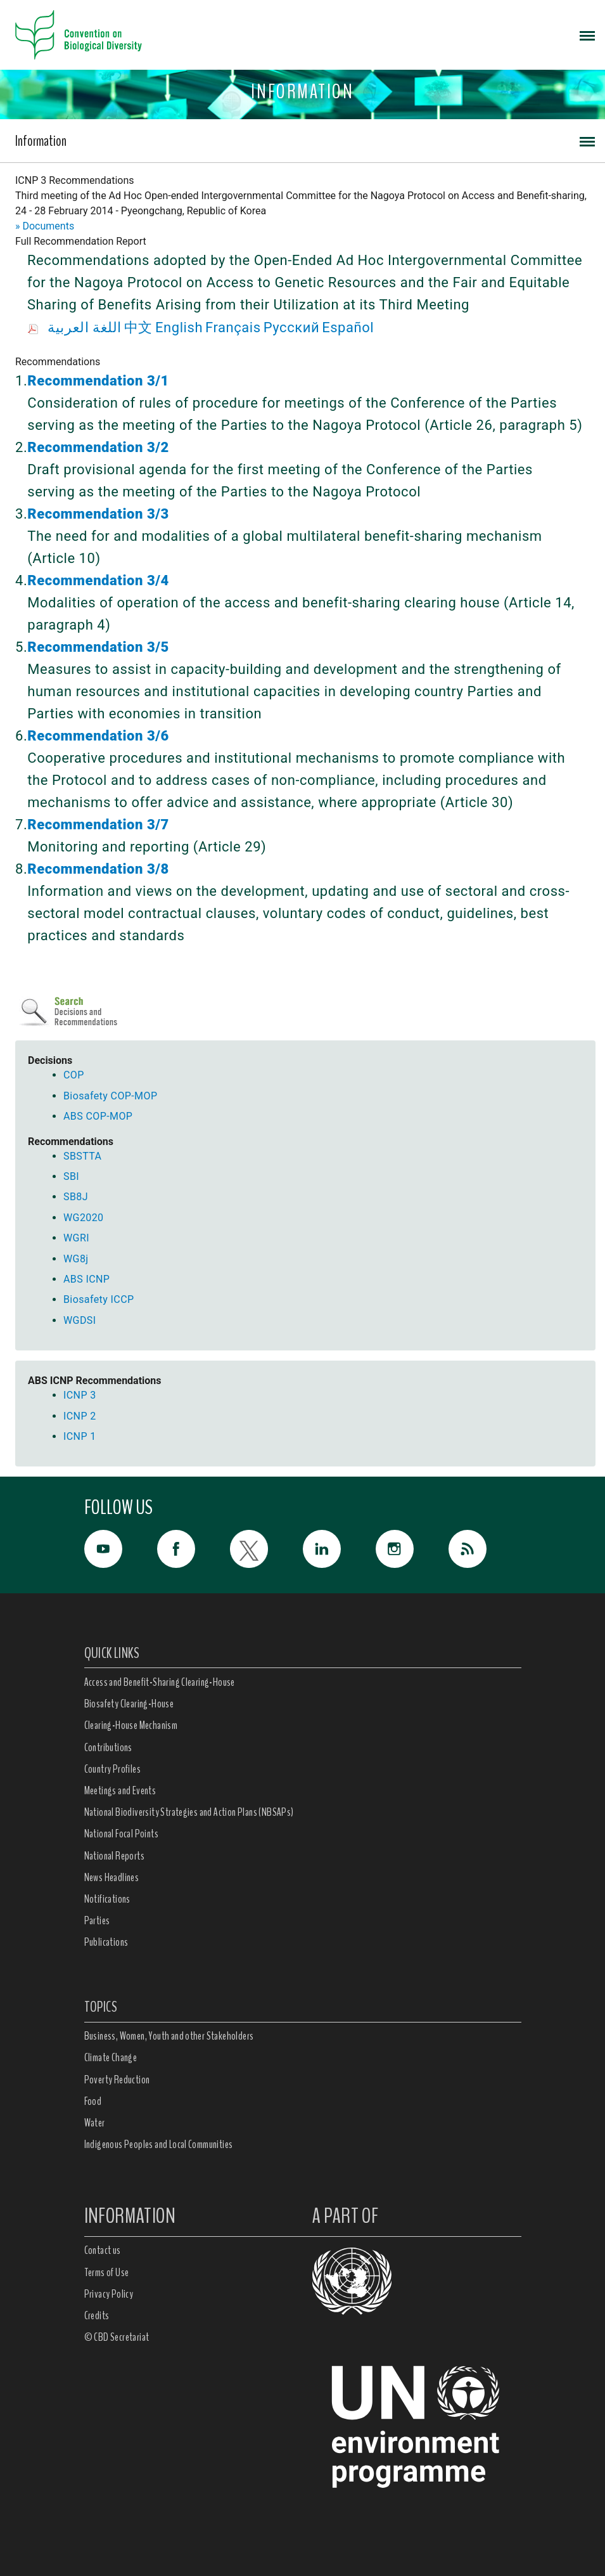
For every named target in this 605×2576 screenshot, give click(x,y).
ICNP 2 (79, 1416)
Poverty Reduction (117, 2079)
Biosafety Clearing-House (129, 1703)
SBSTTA (82, 1156)
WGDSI (79, 1320)
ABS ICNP (86, 1279)
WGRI (76, 1238)
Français (233, 327)
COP (73, 1075)
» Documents (44, 226)
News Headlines (111, 1877)
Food (93, 2101)
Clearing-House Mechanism (131, 1725)
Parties (97, 1920)
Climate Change (110, 2057)
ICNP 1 (79, 1436)
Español (348, 327)
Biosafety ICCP (98, 1299)
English (179, 327)
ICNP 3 (79, 1395)
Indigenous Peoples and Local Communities (158, 2144)
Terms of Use (106, 2272)
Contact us (102, 2250)
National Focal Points (121, 1833)
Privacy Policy (109, 2293)
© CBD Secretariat (117, 2337)
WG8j (76, 1259)
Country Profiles (112, 1769)
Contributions (108, 1747)
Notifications (107, 1898)
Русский (291, 327)
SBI (71, 1176)
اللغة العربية (85, 327)
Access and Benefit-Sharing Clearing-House (159, 1682)
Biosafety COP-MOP (110, 1096)
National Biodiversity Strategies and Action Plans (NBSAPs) (189, 1812)
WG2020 (83, 1218)
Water (94, 2122)
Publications (106, 1942)
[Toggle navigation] (587, 35)
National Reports (114, 1855)
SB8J (75, 1197)
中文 (138, 327)
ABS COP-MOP (97, 1116)
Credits (97, 2315)
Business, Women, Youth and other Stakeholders (169, 2035)
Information (41, 141)
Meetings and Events (120, 1790)
